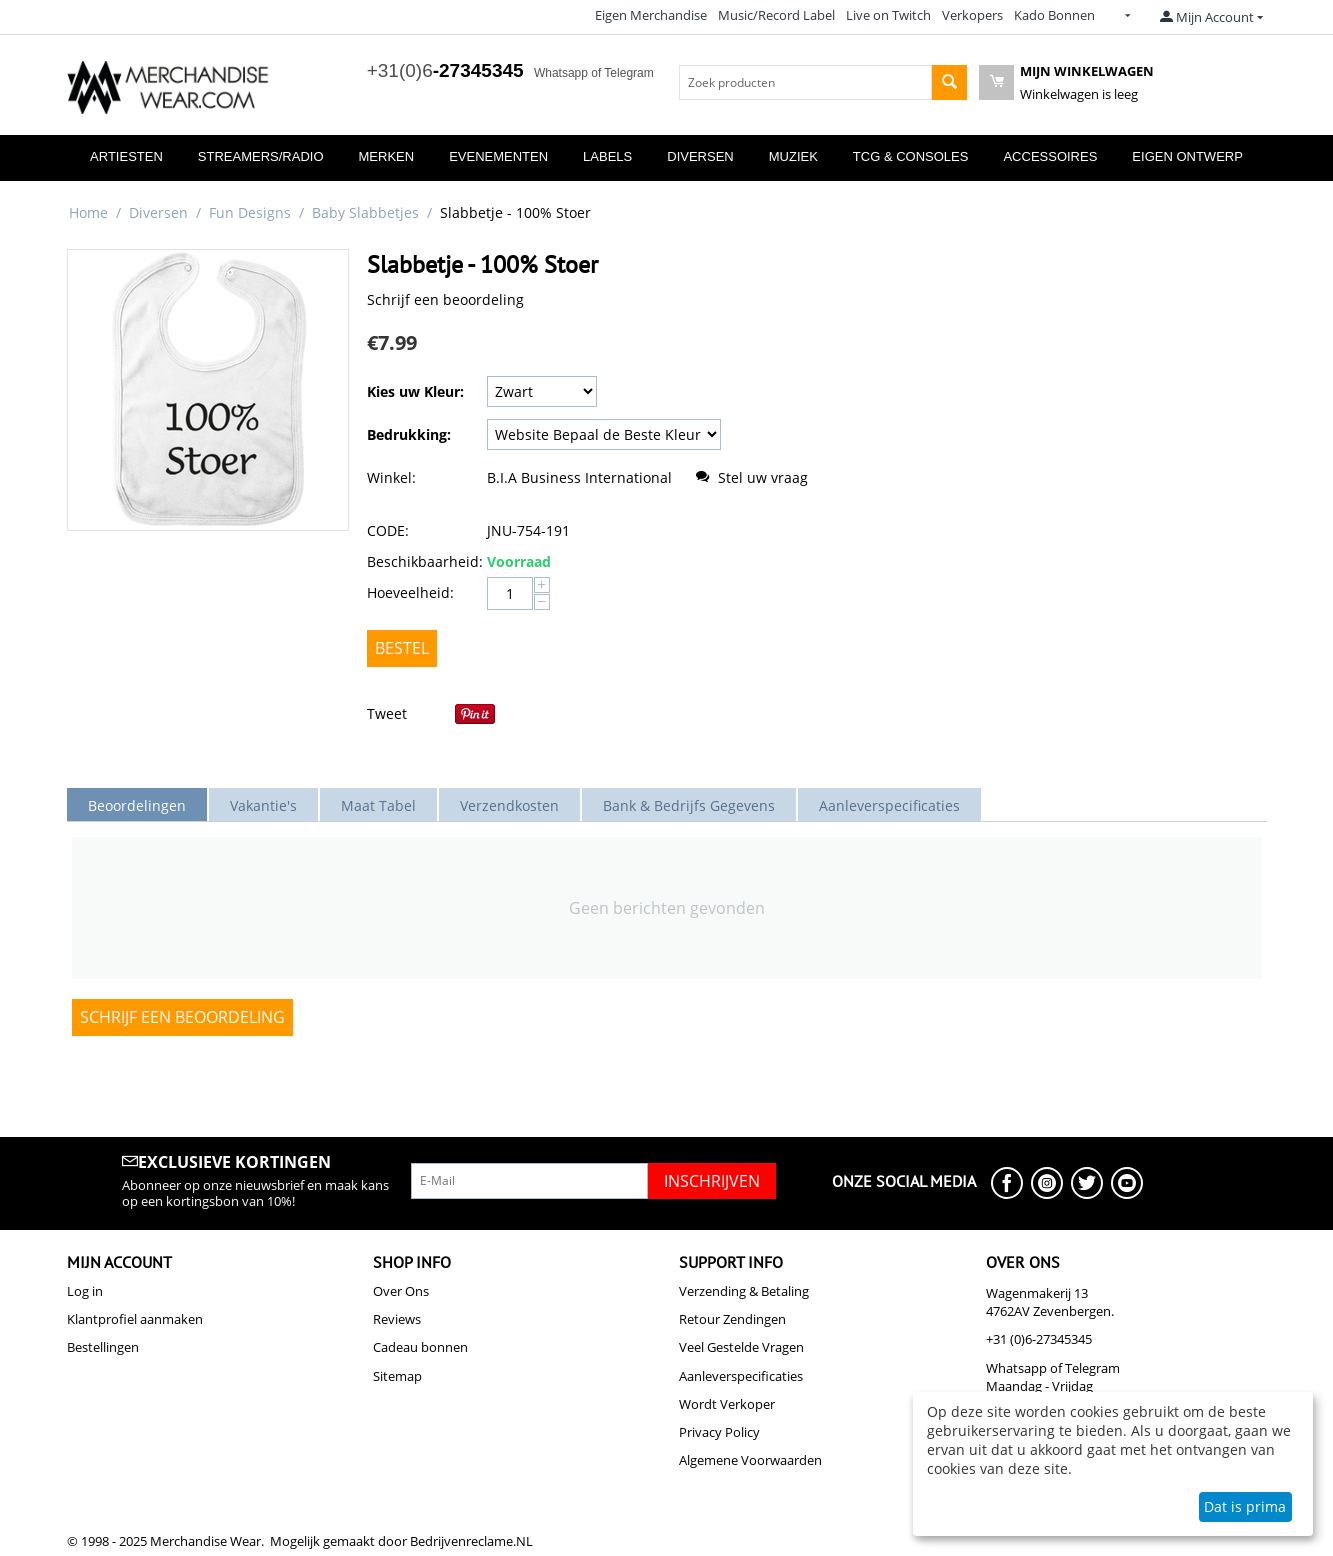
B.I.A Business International (579, 477)
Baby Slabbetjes (365, 212)
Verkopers (972, 15)
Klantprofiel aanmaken (135, 1319)
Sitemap (397, 1376)
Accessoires (1050, 156)
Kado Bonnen (1054, 15)
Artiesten (126, 156)
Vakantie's (263, 805)
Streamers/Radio (261, 156)
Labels (607, 156)
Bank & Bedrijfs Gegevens (689, 805)
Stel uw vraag (753, 477)
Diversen (700, 156)
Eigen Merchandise (651, 15)
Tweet (387, 713)
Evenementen (498, 156)
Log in (85, 1291)
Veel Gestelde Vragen (741, 1347)
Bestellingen (103, 1347)
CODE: (388, 530)
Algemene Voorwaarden (750, 1460)
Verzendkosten (509, 805)
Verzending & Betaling (744, 1291)
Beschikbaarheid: (422, 561)
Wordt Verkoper (727, 1404)
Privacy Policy (719, 1432)
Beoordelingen (137, 805)
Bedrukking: (409, 434)
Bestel (402, 648)
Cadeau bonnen (420, 1347)
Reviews (397, 1319)
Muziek (793, 156)
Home (88, 212)
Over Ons (401, 1291)
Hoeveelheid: (410, 592)
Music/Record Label (776, 15)
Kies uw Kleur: (415, 391)
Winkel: (391, 477)
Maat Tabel (378, 805)
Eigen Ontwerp (1187, 156)
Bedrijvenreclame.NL (471, 1541)
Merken (387, 156)
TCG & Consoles (911, 156)
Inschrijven (712, 1181)
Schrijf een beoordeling (445, 299)
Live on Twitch (888, 15)
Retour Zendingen (732, 1319)
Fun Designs (250, 212)
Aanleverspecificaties (889, 805)
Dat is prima (1245, 1506)
